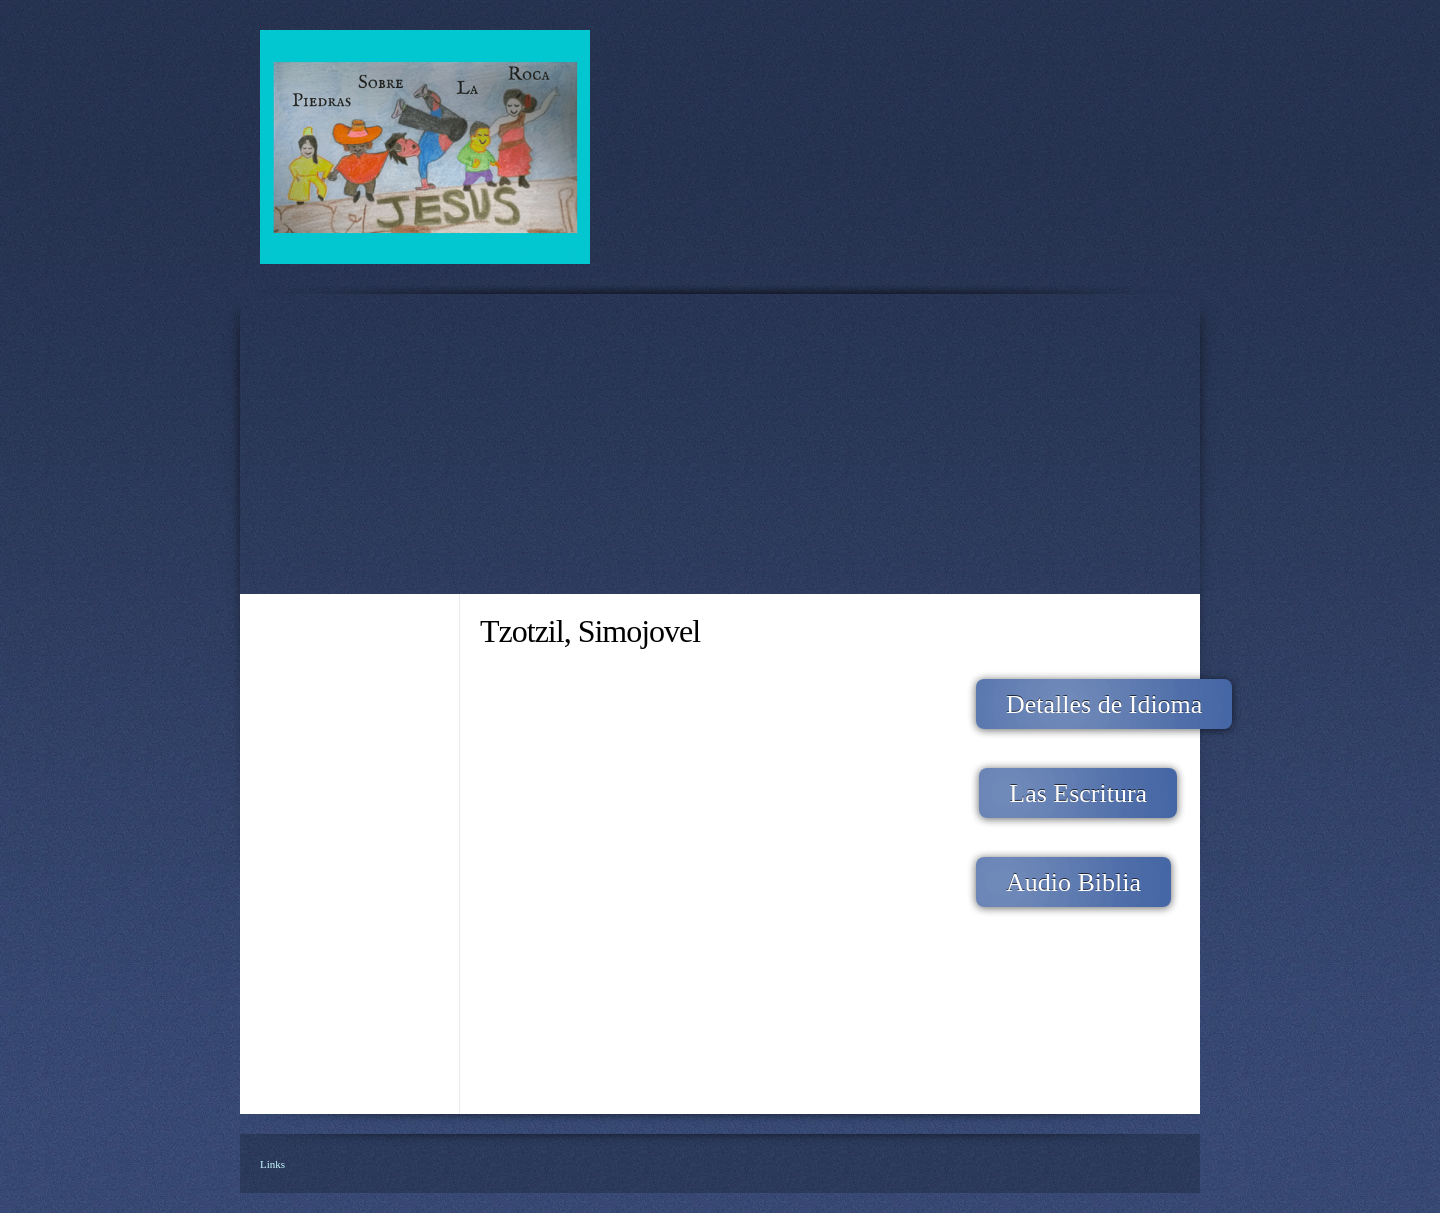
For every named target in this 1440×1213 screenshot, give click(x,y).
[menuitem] (350, 656)
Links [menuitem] (272, 1164)
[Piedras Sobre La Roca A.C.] (425, 147)
